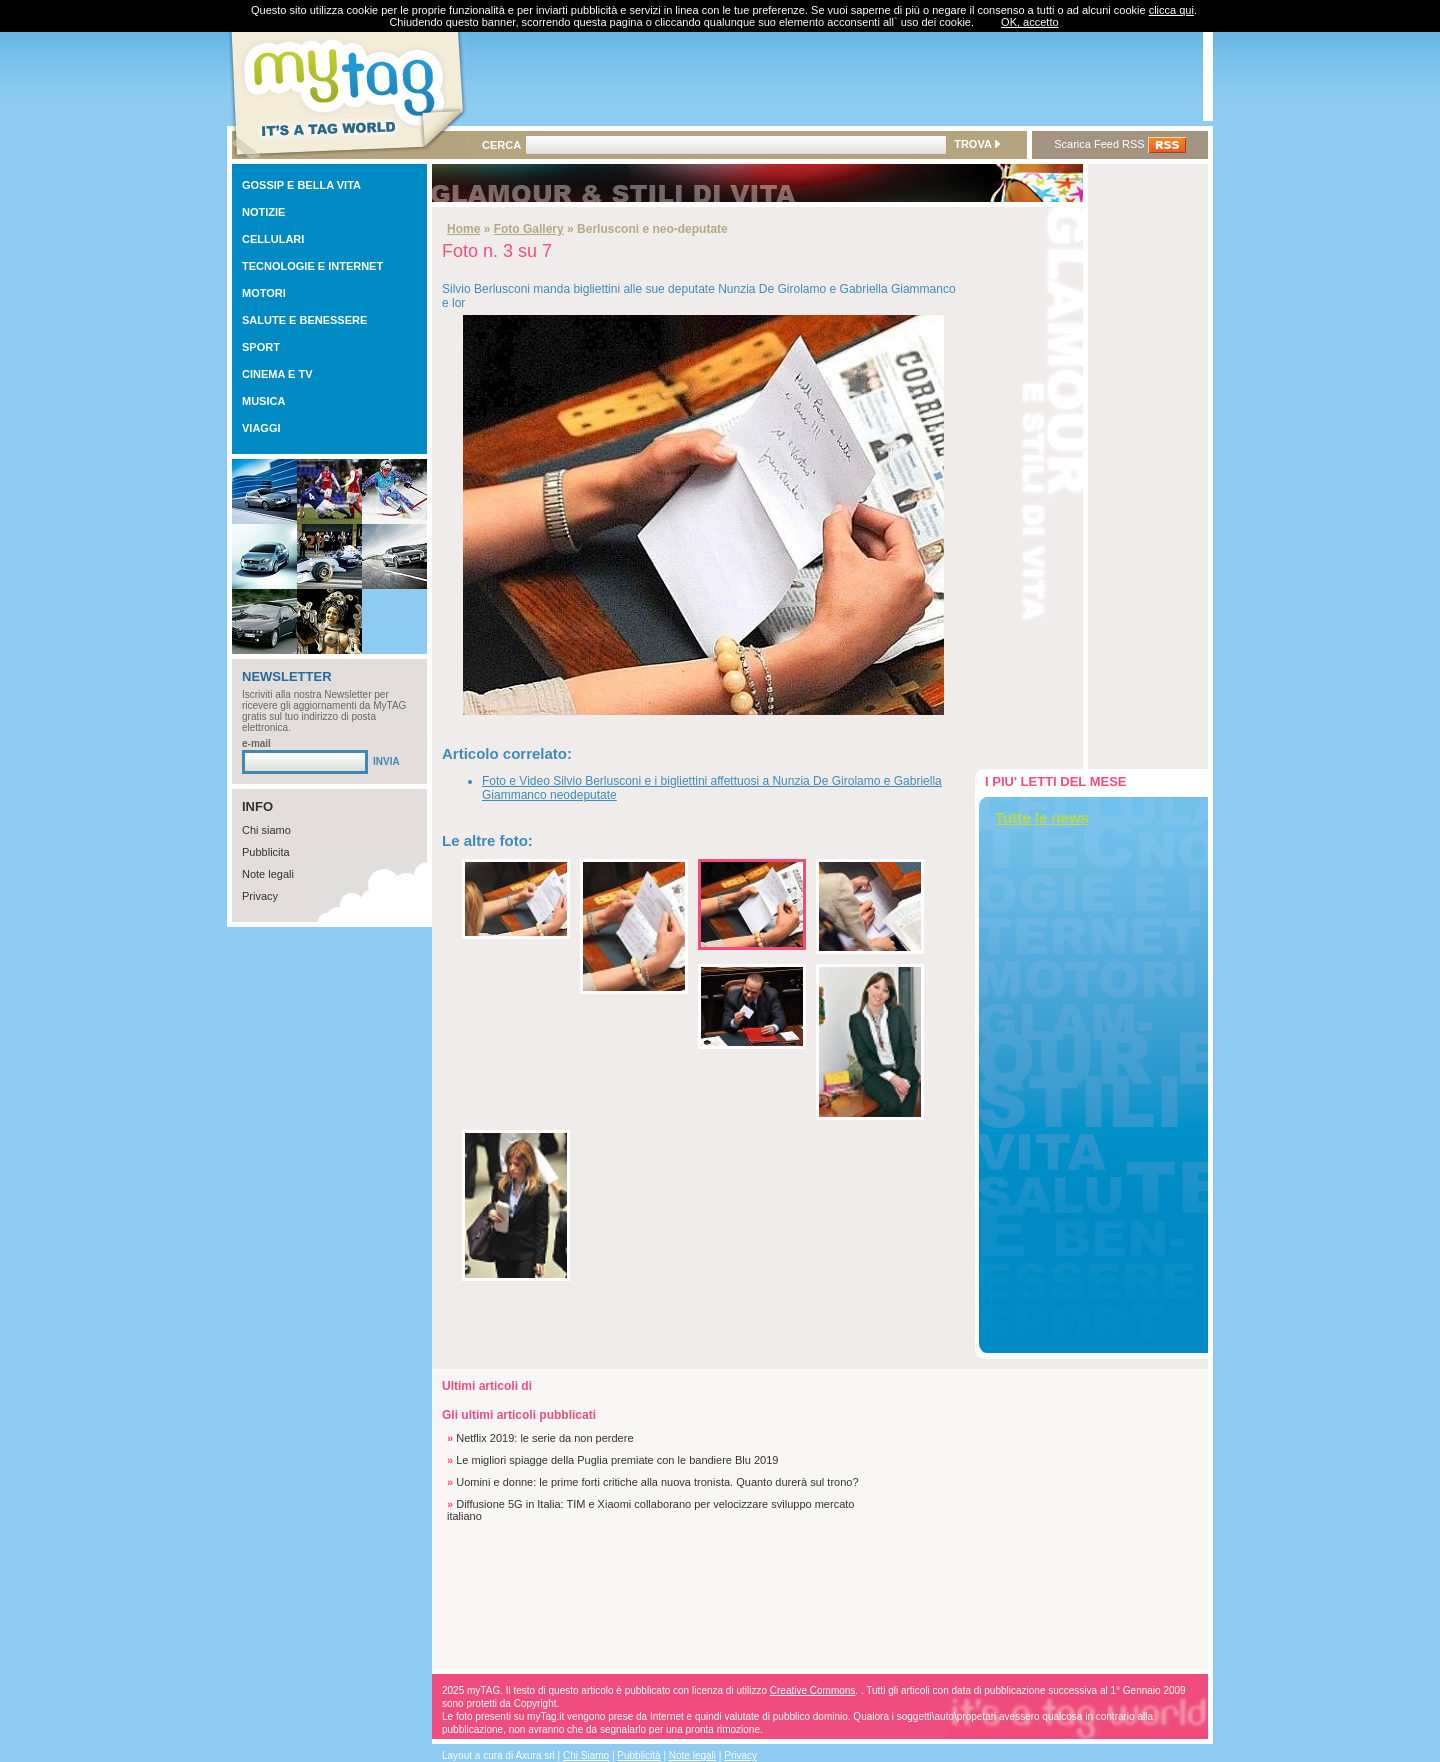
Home (463, 229)
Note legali (268, 874)
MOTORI (264, 293)
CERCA (501, 145)
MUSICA (263, 401)
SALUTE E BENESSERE (304, 320)
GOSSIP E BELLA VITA (301, 185)
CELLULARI (273, 239)
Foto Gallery (529, 229)
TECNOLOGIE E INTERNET (312, 266)
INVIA (386, 761)
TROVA (976, 144)
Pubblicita (266, 852)
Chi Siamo (586, 1755)
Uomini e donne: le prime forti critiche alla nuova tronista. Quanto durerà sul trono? (657, 1482)
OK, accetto (1029, 22)
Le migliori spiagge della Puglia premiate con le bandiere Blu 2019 (617, 1460)
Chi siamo (266, 830)
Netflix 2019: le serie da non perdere (544, 1438)
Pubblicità (638, 1755)
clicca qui (1171, 10)
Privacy (260, 896)
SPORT (261, 347)
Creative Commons (813, 1690)
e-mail (256, 743)
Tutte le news (1042, 817)
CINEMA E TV (277, 374)
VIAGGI (261, 428)
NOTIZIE (263, 212)
